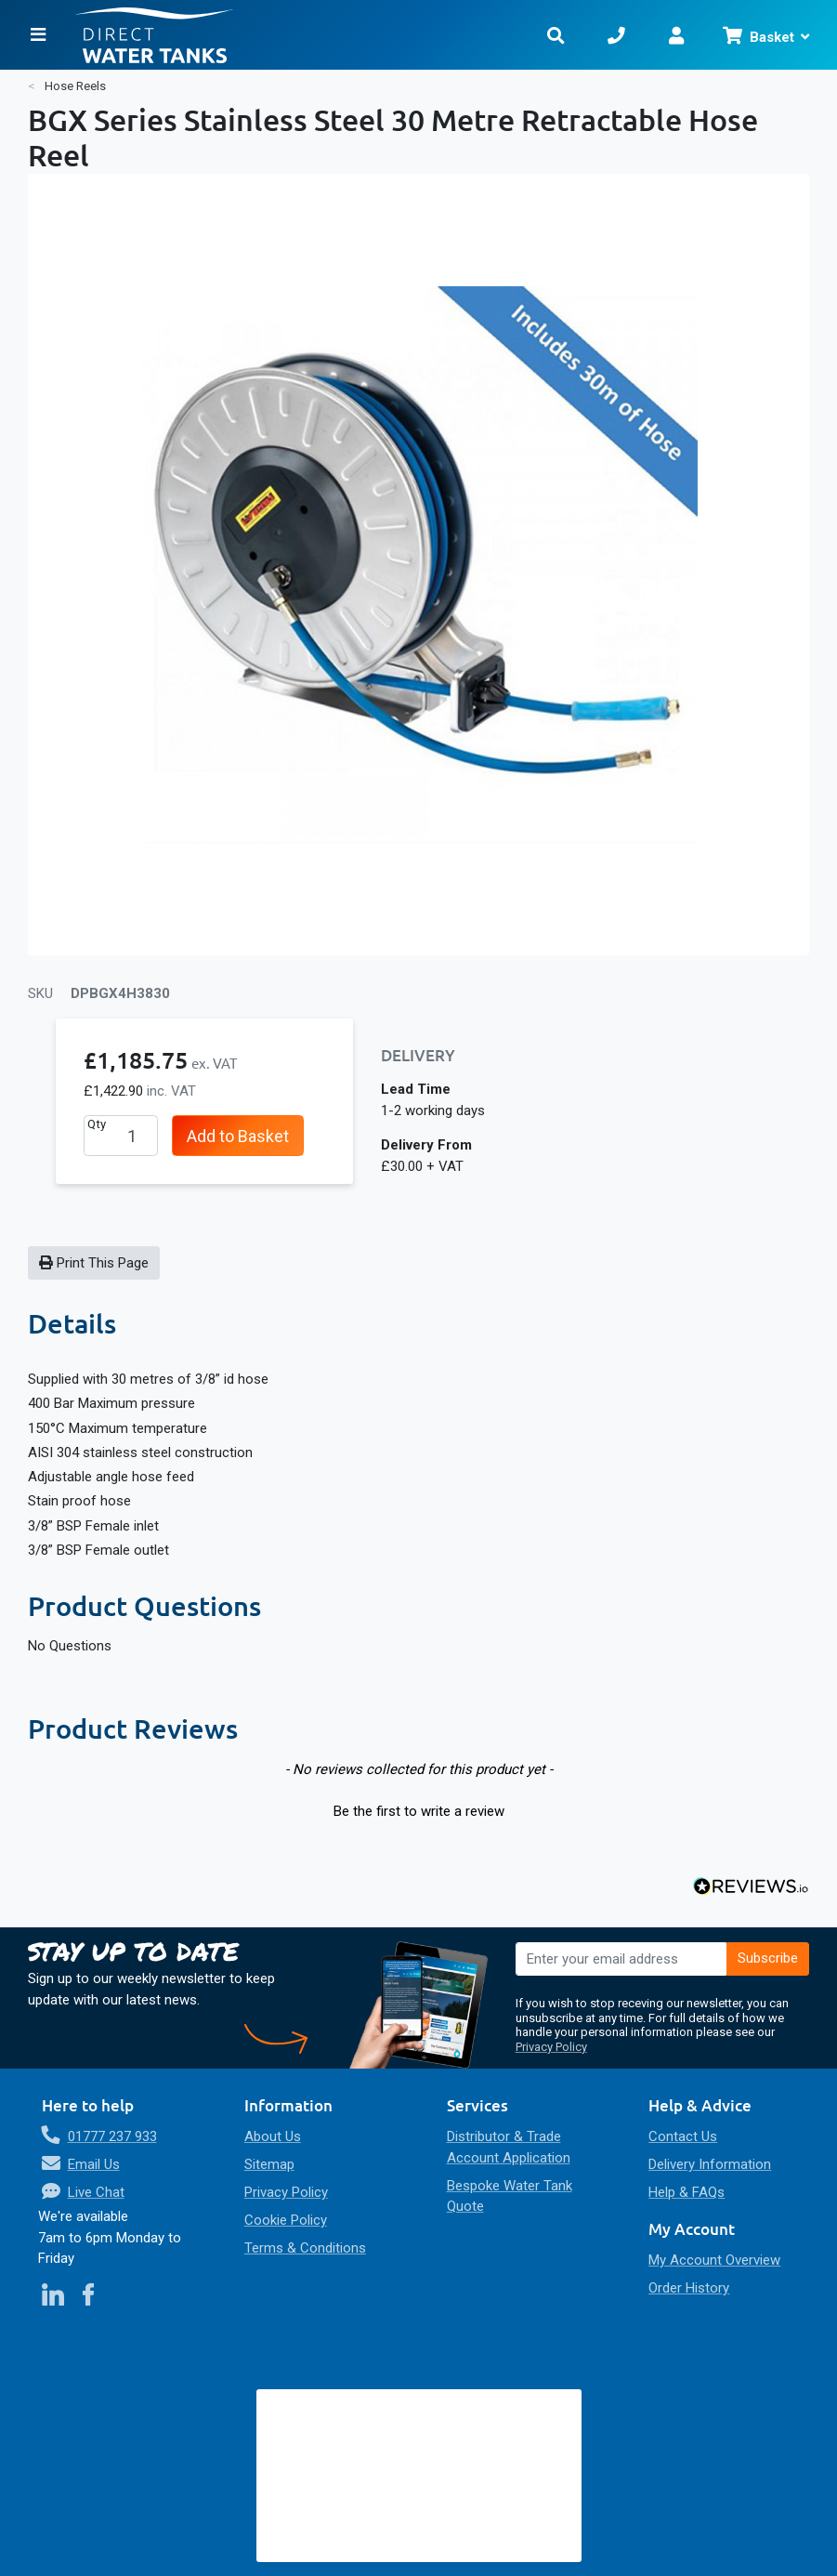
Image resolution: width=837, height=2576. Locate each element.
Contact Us (682, 2136)
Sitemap (269, 2164)
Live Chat (96, 2192)
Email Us (94, 2164)
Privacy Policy (551, 2047)
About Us (272, 2136)
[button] (418, 1809)
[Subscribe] (768, 1959)
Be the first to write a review (418, 1811)
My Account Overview (714, 2260)
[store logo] (300, 35)
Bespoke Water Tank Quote (509, 2196)
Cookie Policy (285, 2220)
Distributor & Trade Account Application (508, 2147)
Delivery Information (709, 2164)
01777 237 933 (112, 2136)
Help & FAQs (686, 2192)
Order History (688, 2288)
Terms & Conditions (305, 2248)
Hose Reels (75, 86)
